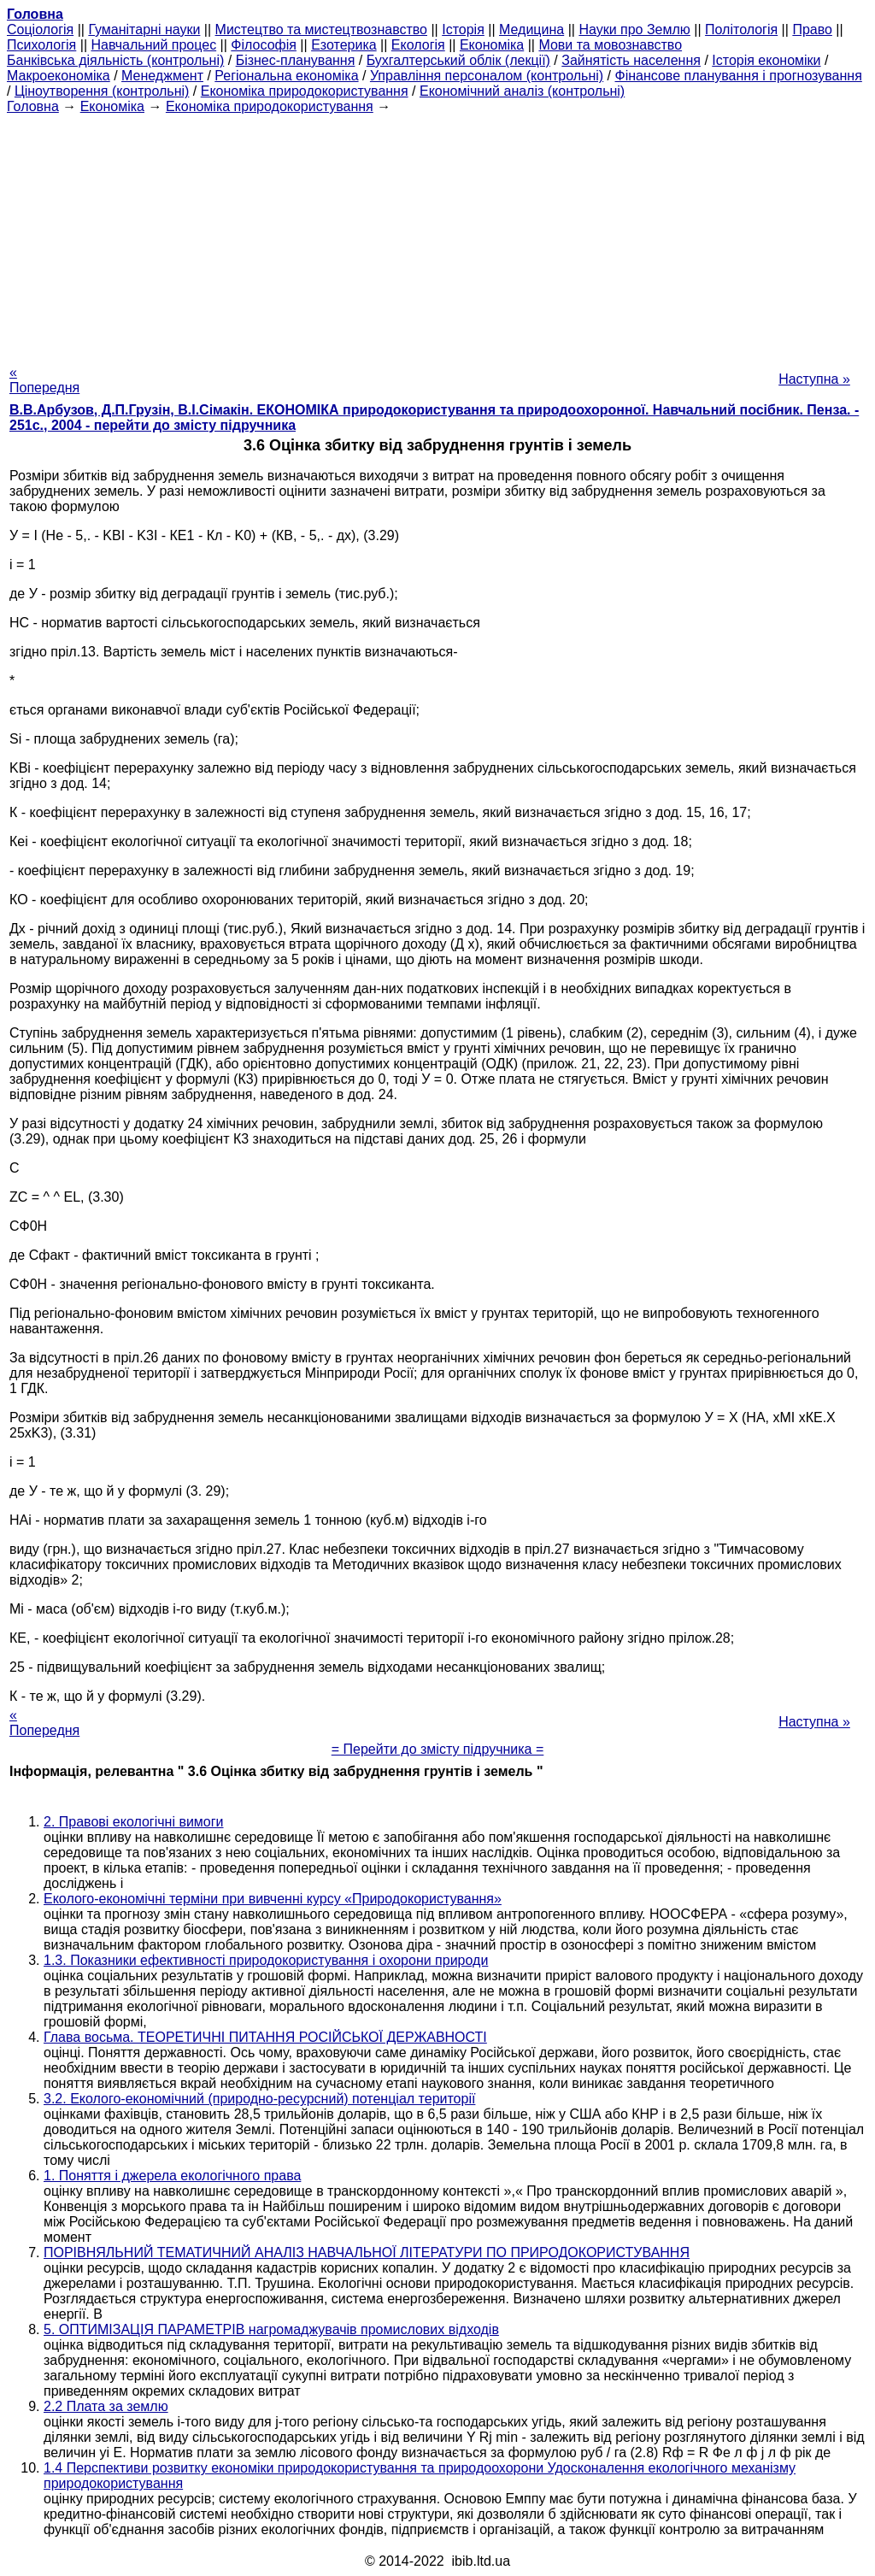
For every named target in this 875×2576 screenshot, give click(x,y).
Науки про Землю (634, 29)
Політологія (741, 29)
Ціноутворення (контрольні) (102, 91)
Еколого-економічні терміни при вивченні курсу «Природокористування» (273, 1898)
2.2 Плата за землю (106, 2406)
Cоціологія (40, 29)
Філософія (264, 45)
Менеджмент (162, 75)
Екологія (418, 45)
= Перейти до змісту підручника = (438, 1749)
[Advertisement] (437, 234)
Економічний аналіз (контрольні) (522, 91)
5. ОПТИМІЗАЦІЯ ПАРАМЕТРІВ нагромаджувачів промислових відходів (271, 2329)
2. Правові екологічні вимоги (134, 1821)
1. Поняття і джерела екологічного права (172, 2175)
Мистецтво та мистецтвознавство (321, 29)
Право (812, 29)
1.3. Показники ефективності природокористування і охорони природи (266, 1960)
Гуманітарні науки (144, 29)
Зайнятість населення (631, 60)
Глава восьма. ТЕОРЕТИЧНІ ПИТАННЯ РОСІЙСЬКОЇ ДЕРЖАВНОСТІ (265, 2037)
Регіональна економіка (286, 75)
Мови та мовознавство (610, 45)
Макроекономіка (58, 75)
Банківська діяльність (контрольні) (115, 60)
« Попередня (44, 380)
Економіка (492, 45)
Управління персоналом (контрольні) (486, 75)
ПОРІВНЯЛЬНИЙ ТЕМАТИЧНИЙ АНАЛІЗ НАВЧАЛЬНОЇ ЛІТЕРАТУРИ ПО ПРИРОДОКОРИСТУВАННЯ (367, 2252)
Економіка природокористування (304, 91)
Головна (33, 106)
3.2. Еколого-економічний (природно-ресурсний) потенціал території (259, 2098)
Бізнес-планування (295, 60)
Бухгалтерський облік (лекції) (458, 60)
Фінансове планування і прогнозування (738, 75)
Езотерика (344, 45)
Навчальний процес (153, 45)
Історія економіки (766, 60)
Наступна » (814, 379)
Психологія (41, 45)
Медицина (531, 29)
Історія (463, 29)
